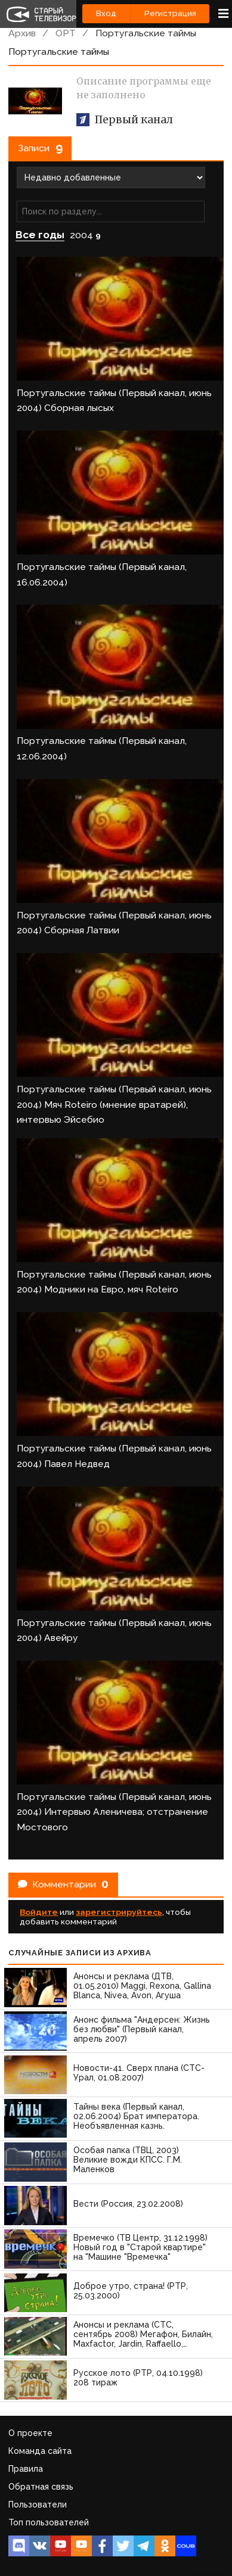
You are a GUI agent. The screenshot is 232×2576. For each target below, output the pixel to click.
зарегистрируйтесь (119, 1912)
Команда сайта (40, 2451)
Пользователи (37, 2504)
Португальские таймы (145, 33)
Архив (22, 33)
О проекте (30, 2433)
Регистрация (170, 13)
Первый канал (124, 119)
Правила (25, 2469)
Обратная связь (40, 2486)
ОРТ (65, 33)
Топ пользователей (48, 2522)
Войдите (39, 1912)
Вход (106, 13)
